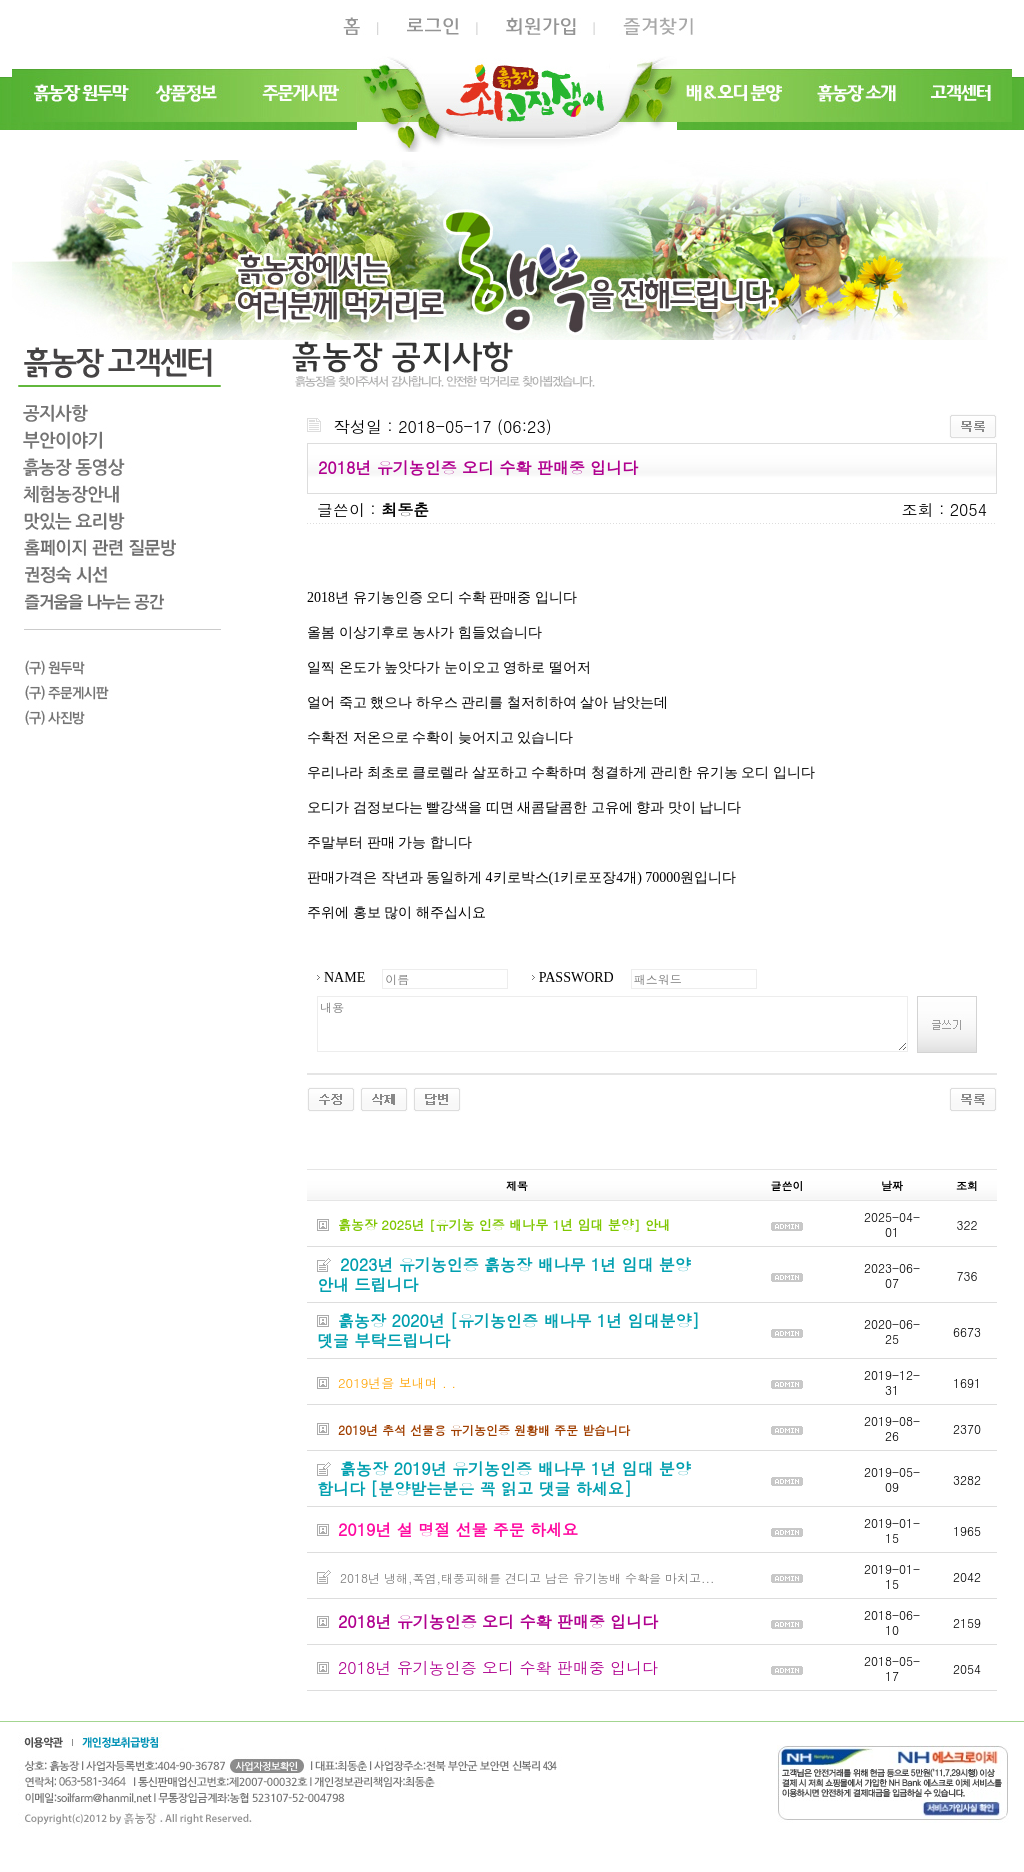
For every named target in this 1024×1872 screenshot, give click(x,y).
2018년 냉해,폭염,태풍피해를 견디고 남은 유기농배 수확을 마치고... (527, 1577)
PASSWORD (576, 977)
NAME (344, 977)
